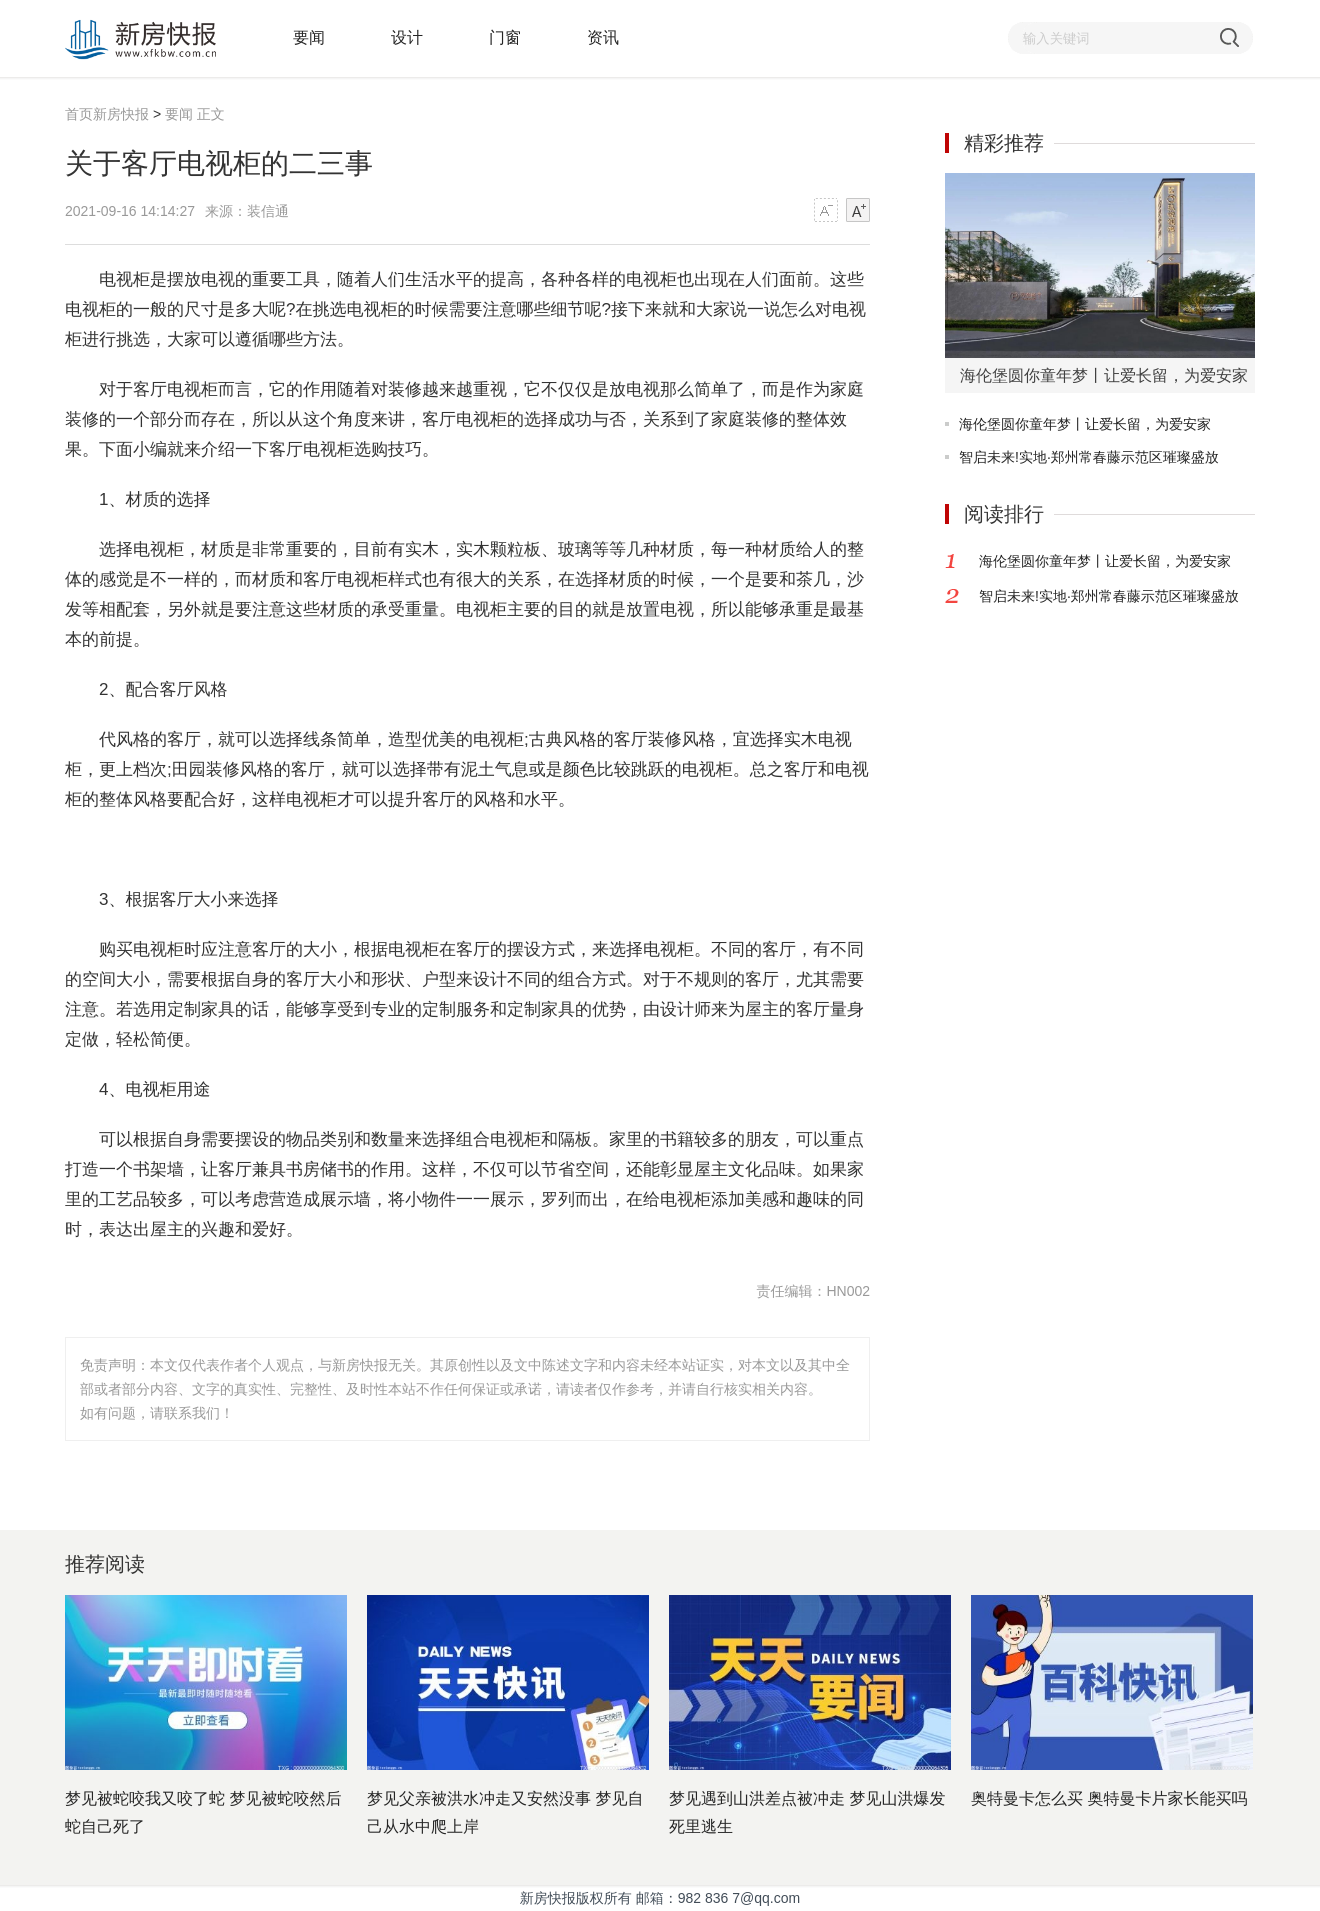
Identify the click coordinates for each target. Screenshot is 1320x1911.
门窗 (505, 37)
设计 (407, 37)
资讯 (603, 37)
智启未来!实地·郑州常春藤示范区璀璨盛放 (1089, 457)
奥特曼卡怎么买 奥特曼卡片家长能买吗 (1109, 1798)
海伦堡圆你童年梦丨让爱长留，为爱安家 (1085, 424)
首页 (79, 114)
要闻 (309, 37)
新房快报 (123, 114)
